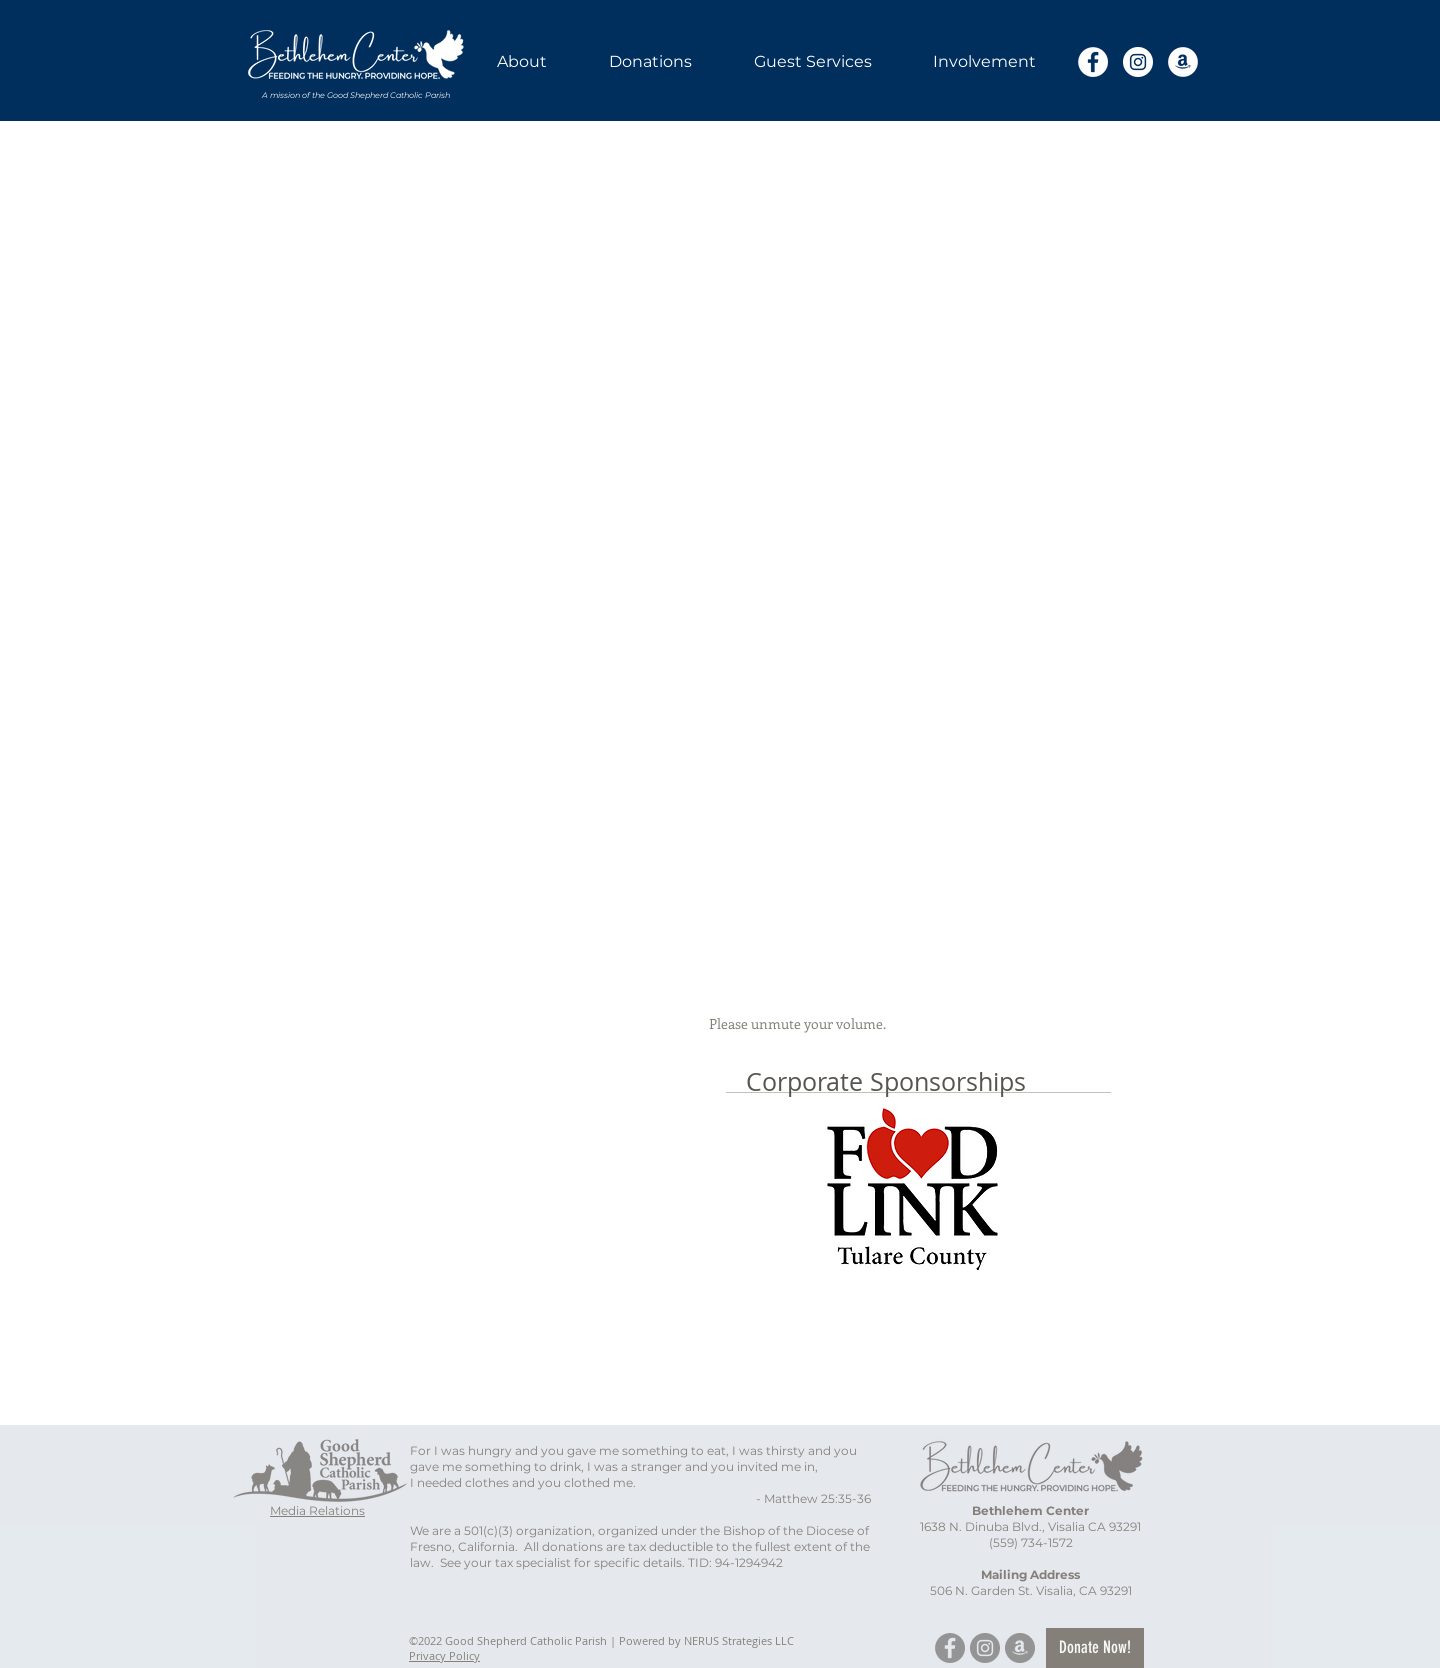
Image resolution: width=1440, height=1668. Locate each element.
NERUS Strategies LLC (739, 1640)
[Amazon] (1183, 62)
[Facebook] (1093, 62)
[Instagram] (1138, 62)
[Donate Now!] (1095, 1648)
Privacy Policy (444, 1655)
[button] (521, 62)
